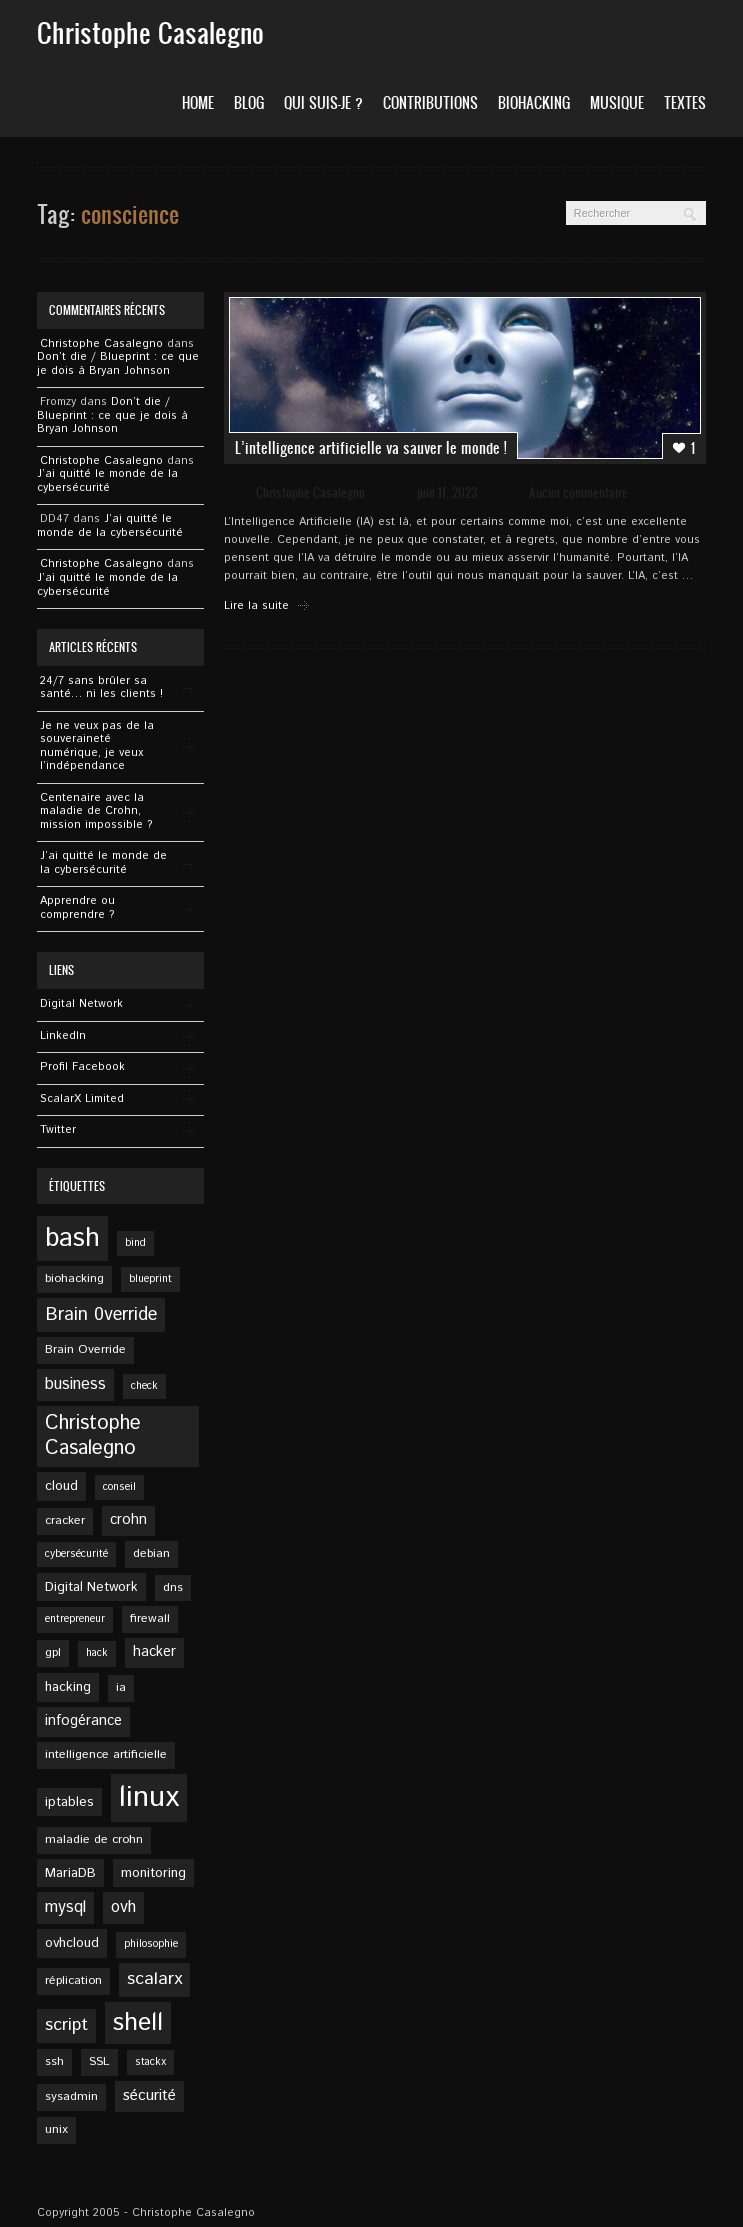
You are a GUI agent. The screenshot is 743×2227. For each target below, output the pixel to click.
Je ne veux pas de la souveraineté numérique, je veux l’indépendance (97, 746)
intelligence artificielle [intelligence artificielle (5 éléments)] (106, 1754)
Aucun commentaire (578, 492)
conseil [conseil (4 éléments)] (119, 1487)
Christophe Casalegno (310, 492)
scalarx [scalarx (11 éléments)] (154, 1979)
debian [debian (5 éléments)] (151, 1553)
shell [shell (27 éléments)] (138, 2023)
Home (198, 102)
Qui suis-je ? (323, 102)
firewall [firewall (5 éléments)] (150, 1618)
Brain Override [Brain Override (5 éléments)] (85, 1349)
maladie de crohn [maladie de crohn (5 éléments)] (94, 1839)
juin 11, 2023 (447, 492)
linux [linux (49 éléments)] (149, 1797)
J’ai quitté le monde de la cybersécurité (107, 481)
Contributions (430, 102)
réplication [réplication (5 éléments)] (73, 1980)
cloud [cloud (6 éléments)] (61, 1486)
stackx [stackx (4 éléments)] (150, 2062)
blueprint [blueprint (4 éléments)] (150, 1279)
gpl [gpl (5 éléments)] (53, 1652)
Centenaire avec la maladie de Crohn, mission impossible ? (96, 811)
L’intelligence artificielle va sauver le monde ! (371, 447)
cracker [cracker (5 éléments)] (65, 1520)
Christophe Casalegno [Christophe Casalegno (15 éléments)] (93, 1436)
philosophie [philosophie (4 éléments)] (151, 1944)
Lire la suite (256, 606)
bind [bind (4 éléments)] (135, 1243)
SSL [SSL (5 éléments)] (99, 2061)
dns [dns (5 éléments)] (173, 1587)
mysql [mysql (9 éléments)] (65, 1907)
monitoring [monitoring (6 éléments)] (153, 1873)
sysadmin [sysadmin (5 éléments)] (71, 2096)
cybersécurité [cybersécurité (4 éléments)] (76, 1554)
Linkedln (63, 1036)
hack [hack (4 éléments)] (97, 1653)
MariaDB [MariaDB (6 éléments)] (70, 1873)
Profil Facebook (82, 1067)
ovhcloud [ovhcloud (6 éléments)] (72, 1943)
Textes (685, 102)
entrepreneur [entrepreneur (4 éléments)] (75, 1619)
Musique (617, 102)
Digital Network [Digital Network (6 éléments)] (91, 1587)
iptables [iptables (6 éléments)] (69, 1802)
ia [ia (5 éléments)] (121, 1687)
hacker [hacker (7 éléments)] (154, 1652)
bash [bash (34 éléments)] (72, 1238)
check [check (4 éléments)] (144, 1386)
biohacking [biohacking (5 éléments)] (74, 1278)
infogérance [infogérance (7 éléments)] (83, 1721)
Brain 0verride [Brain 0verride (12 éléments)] (101, 1315)
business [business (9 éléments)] (75, 1384)
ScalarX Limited (82, 1099)
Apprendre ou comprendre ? (77, 908)
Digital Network (81, 1004)
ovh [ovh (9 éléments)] (123, 1907)
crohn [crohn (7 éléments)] (128, 1520)
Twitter (58, 1130)
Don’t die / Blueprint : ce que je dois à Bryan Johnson (118, 364)
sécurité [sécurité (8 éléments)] (149, 2096)
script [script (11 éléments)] (66, 2025)
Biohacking (534, 102)
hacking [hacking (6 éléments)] (68, 1687)
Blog (249, 102)
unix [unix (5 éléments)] (56, 2129)
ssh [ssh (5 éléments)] (54, 2061)
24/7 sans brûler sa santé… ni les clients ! (101, 688)
